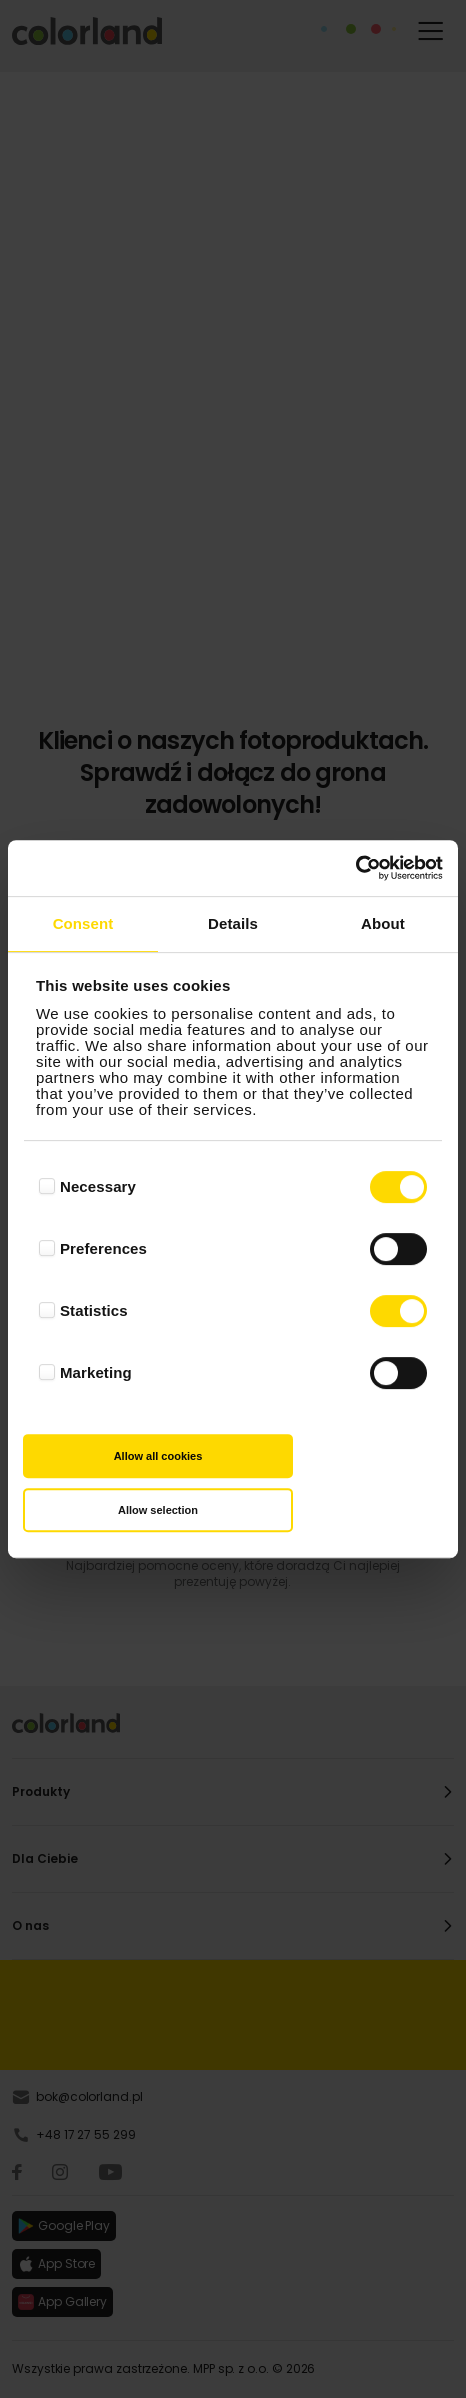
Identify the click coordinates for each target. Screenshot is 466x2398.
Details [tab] (233, 923)
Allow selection (158, 1510)
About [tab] (383, 923)
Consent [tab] (83, 923)
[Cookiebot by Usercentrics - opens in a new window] (355, 868)
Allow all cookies (158, 1456)
